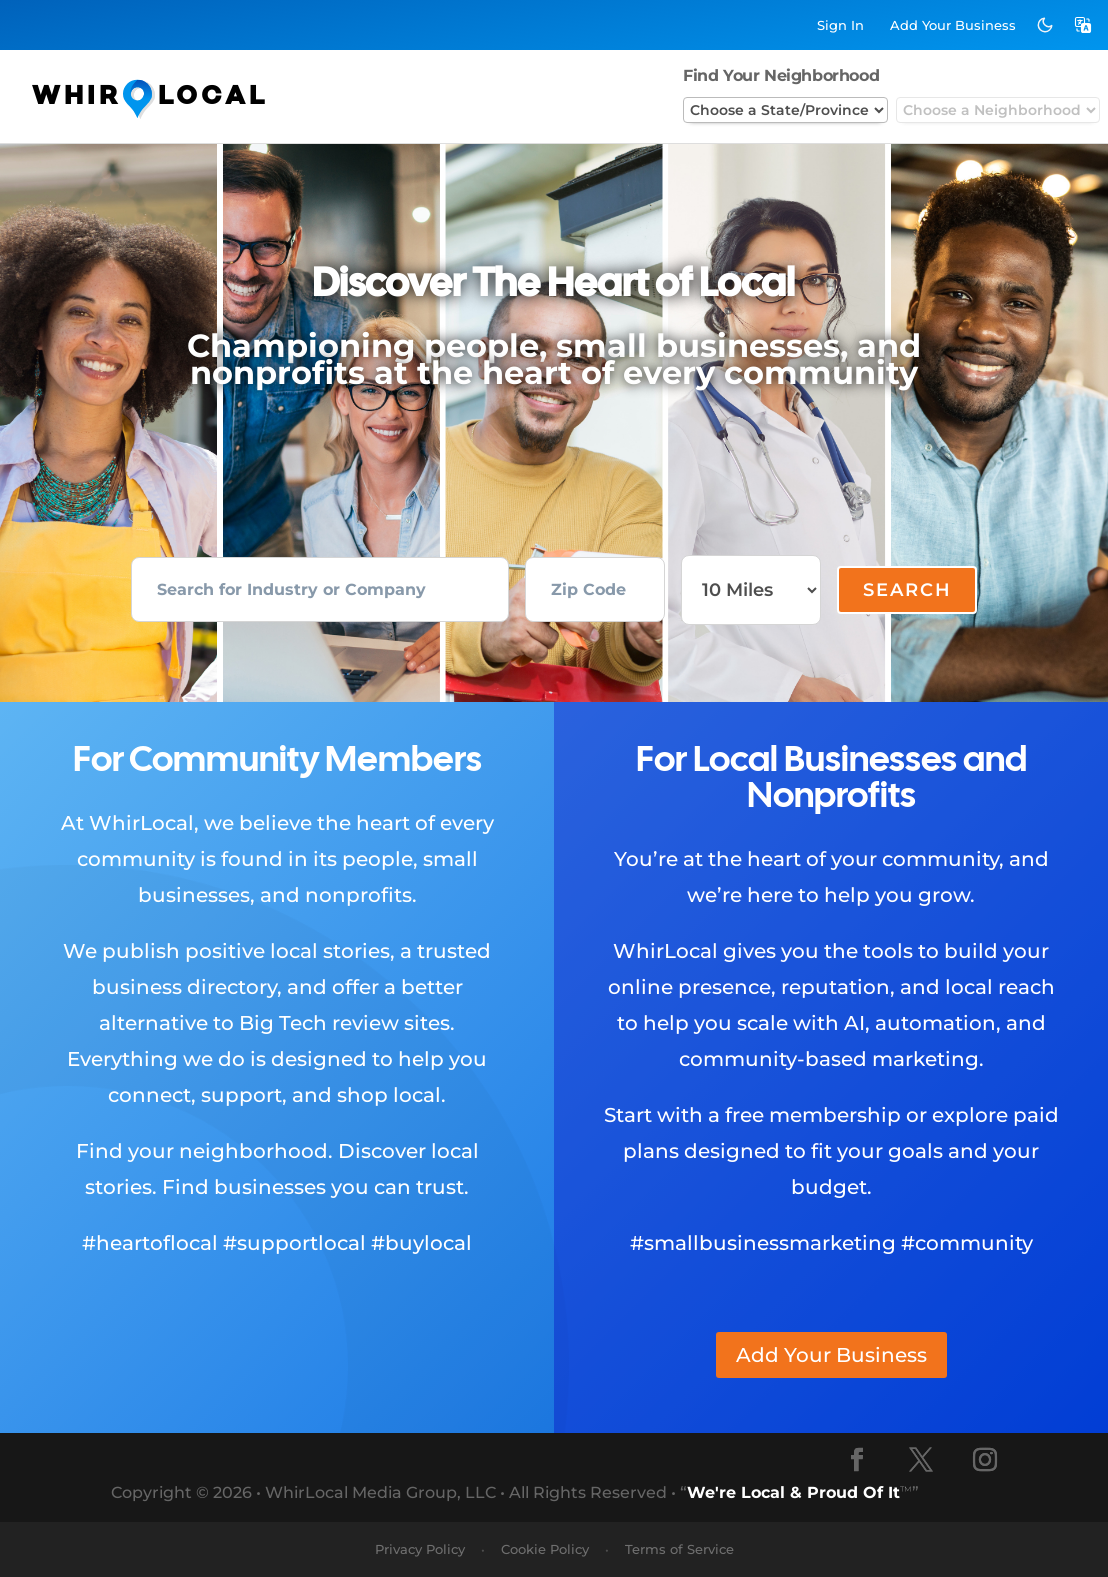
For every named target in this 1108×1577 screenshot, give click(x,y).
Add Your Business (831, 1355)
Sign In (840, 25)
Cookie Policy (545, 1549)
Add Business (953, 25)
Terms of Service (679, 1549)
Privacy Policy (420, 1549)
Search (907, 590)
